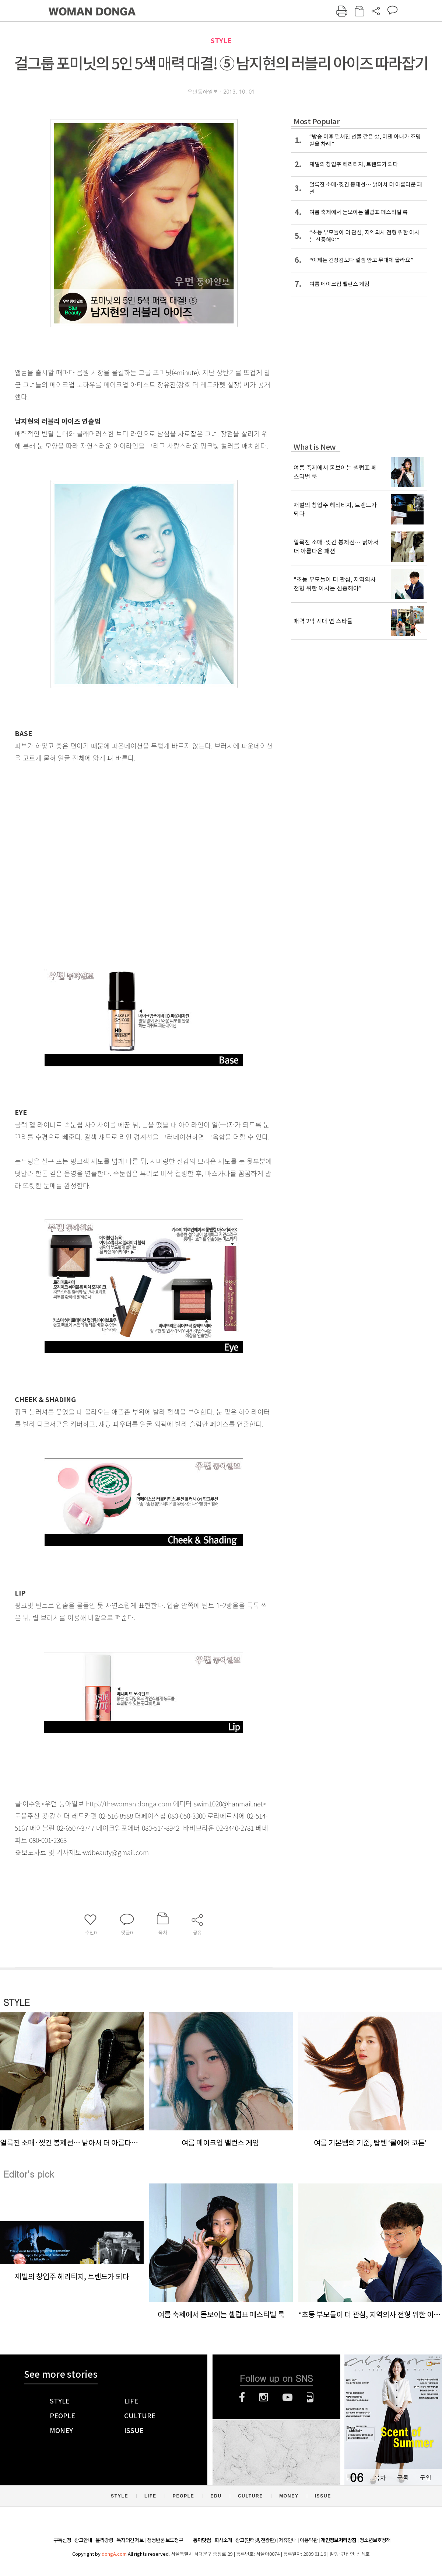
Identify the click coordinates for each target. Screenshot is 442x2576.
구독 (402, 2477)
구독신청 (62, 2540)
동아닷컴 (202, 2540)
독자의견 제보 (130, 2540)
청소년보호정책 (374, 2540)
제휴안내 (288, 2540)
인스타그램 (263, 2397)
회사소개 (223, 2540)
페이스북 (242, 2397)
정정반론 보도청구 (165, 2540)
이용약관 (309, 2540)
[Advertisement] (80, 868)
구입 (425, 2477)
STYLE (221, 40)
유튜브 (287, 2397)
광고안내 (83, 2540)
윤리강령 (104, 2540)
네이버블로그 (310, 2397)
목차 (380, 2477)
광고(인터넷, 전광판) (255, 2540)
